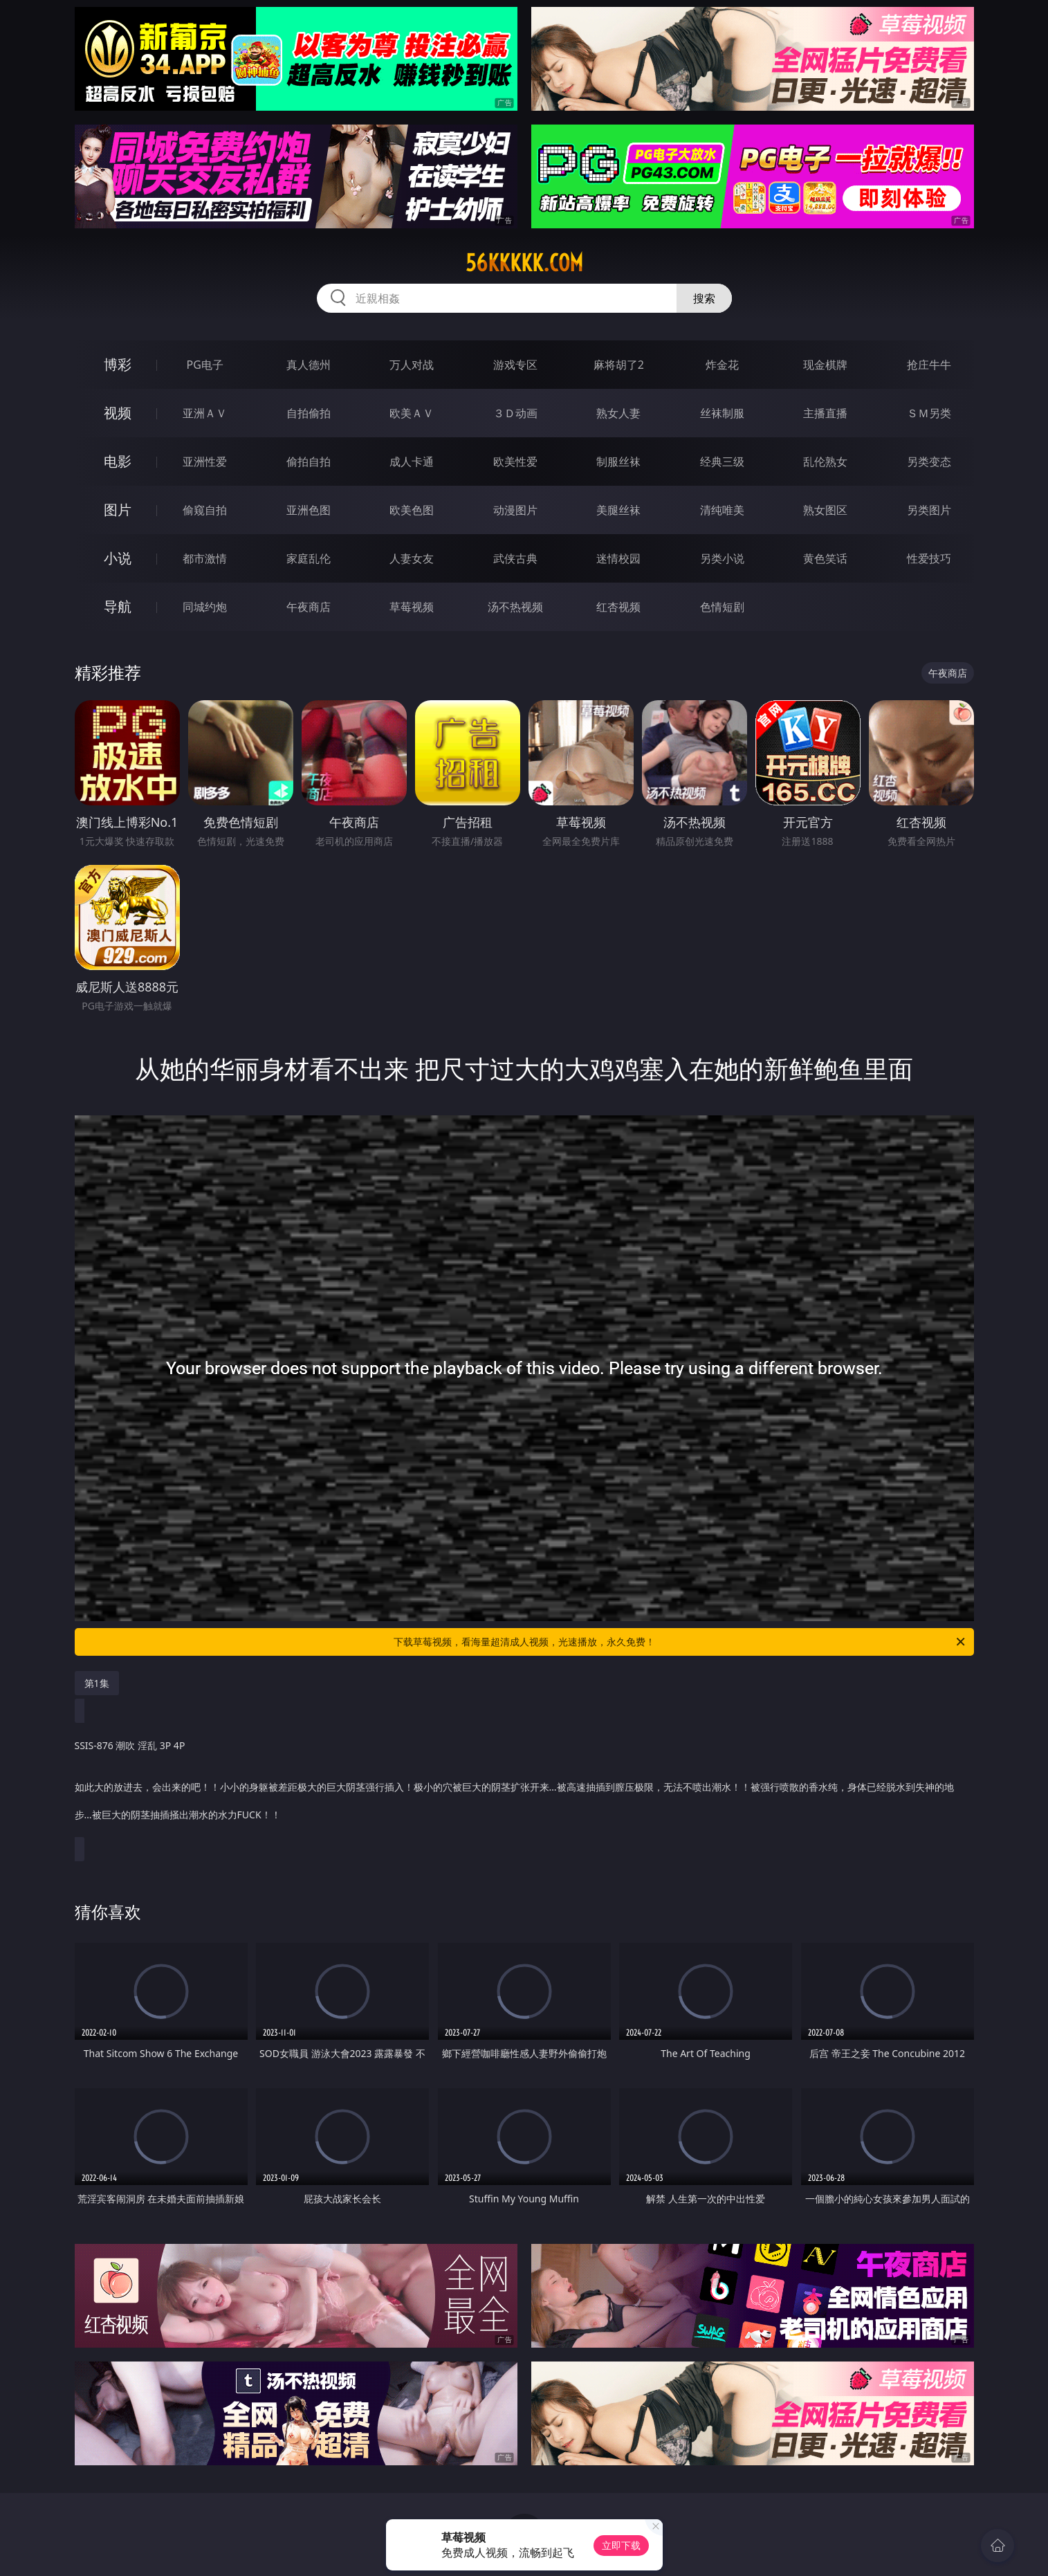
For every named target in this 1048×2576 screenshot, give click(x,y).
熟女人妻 (618, 413)
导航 (117, 606)
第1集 (96, 1683)
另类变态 (929, 461)
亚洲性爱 (205, 461)
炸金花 (722, 364)
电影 (117, 461)
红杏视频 (618, 606)
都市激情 (205, 558)
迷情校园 (618, 558)
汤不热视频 (515, 606)
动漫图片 (515, 510)
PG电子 (205, 364)
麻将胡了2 (619, 364)
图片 (117, 509)
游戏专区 (515, 364)
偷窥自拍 (205, 510)
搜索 (704, 298)
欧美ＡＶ (411, 413)
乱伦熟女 (825, 461)
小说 (117, 558)
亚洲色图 (308, 510)
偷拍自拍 (308, 461)
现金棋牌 (825, 364)
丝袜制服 (722, 413)
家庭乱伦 (308, 558)
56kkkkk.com (524, 263)
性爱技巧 (929, 558)
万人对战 (411, 364)
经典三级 (722, 461)
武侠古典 (515, 558)
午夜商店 (308, 606)
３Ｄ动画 (515, 413)
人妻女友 (411, 558)
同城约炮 (205, 606)
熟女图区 (825, 510)
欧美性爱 (515, 461)
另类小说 (722, 558)
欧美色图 (411, 510)
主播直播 (825, 413)
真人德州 (308, 364)
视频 (117, 412)
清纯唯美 (722, 510)
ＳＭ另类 (929, 413)
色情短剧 (722, 606)
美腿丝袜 (618, 510)
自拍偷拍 (308, 413)
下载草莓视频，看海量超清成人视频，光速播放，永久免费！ (680, 1642)
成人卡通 (411, 461)
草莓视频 (411, 606)
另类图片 (929, 510)
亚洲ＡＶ (205, 413)
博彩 (117, 364)
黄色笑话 (825, 558)
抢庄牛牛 (929, 364)
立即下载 (621, 2545)
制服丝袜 (618, 461)
